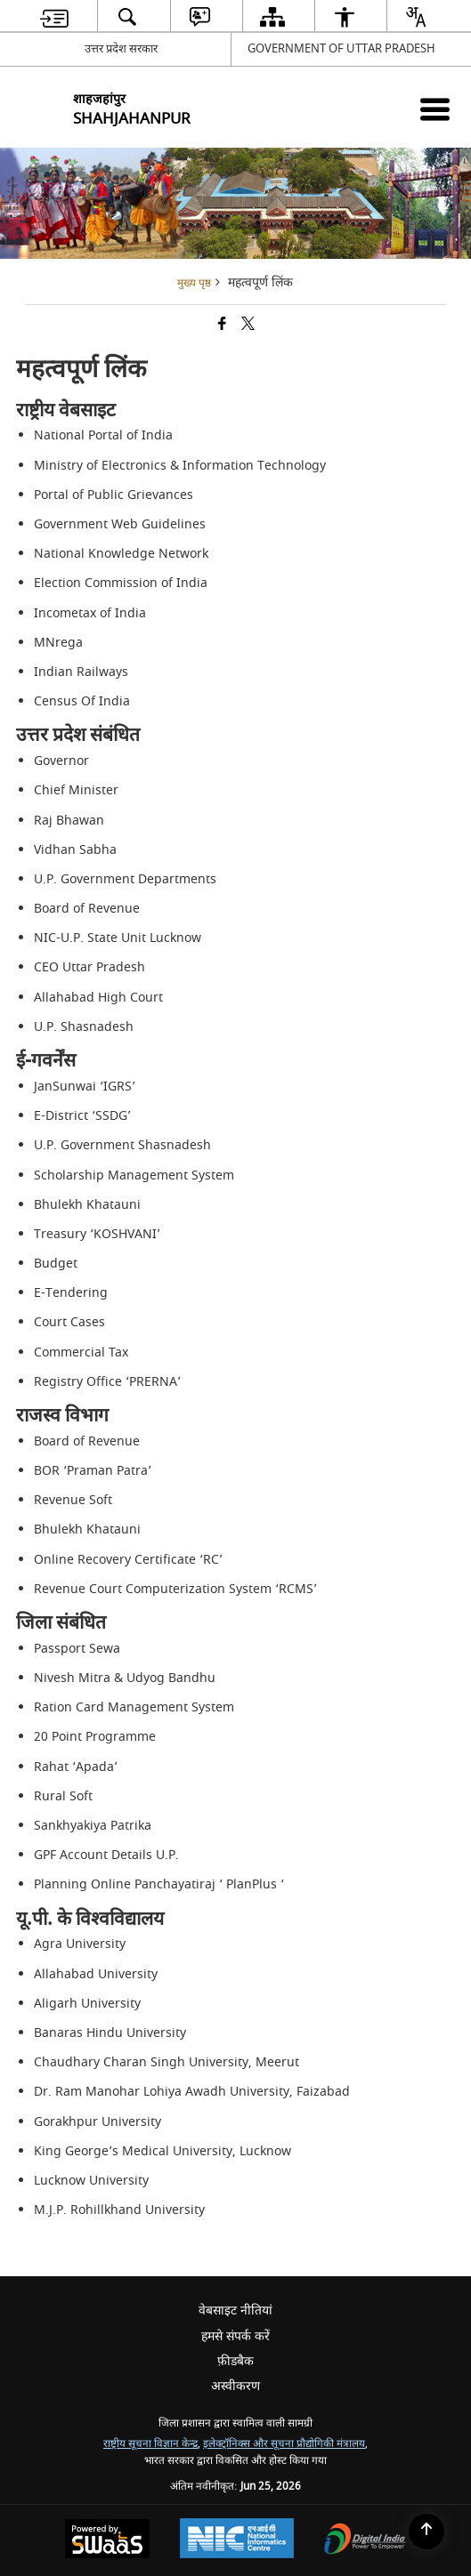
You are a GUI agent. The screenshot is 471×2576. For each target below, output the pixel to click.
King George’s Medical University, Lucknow (162, 2151)
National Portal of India (103, 435)
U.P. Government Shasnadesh (122, 1145)
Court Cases (69, 1322)
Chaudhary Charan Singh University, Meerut (166, 2062)
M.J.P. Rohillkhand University (119, 2210)
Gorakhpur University (97, 2122)
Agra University (80, 1944)
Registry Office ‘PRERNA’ (107, 1382)
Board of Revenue (87, 908)
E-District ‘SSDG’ (82, 1116)
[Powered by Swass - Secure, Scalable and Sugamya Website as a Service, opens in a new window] (107, 2541)
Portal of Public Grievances (113, 495)
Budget (55, 1263)
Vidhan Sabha (75, 850)
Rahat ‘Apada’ (76, 1767)
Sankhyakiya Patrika (92, 1825)
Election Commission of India (120, 583)
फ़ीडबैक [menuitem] (235, 2361)
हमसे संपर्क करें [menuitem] (235, 2336)
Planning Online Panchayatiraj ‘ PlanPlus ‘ (159, 1884)
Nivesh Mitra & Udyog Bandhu (124, 1678)
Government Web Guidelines (120, 524)
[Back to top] (426, 2531)
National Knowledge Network (121, 553)
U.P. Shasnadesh (84, 1027)
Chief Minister (76, 790)
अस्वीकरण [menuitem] (235, 2386)
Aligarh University (87, 2003)
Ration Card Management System (134, 1707)
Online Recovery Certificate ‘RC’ (128, 1559)
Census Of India (82, 701)
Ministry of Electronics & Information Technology (180, 465)
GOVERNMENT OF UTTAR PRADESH (341, 48)
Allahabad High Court (98, 997)
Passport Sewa (77, 1648)
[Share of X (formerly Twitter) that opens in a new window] (248, 325)
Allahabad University (96, 1974)
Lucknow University (91, 2180)
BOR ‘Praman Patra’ (92, 1470)
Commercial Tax (81, 1352)
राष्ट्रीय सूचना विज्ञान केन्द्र (150, 2443)
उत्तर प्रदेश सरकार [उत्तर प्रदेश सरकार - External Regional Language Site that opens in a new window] (121, 48)
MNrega (58, 642)
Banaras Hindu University (110, 2033)
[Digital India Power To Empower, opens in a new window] (365, 2541)
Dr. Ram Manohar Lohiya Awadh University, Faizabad (192, 2091)
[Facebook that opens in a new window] (222, 325)
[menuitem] (54, 16)
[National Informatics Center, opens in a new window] (236, 2540)
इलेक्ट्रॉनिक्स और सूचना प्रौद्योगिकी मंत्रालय (284, 2443)
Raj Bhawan (69, 820)
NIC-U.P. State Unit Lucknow (117, 938)
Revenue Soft (73, 1500)
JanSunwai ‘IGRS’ (84, 1086)
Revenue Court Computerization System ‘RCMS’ (175, 1589)
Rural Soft (63, 1796)
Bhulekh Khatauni (87, 1204)
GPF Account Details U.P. (106, 1855)
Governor (61, 761)
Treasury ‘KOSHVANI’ (97, 1234)
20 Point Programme (95, 1736)
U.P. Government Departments (125, 879)
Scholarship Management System (134, 1175)
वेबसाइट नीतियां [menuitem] (235, 2310)
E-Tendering (71, 1293)
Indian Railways (81, 672)
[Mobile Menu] (435, 109)
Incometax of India (90, 613)
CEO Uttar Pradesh (89, 967)
